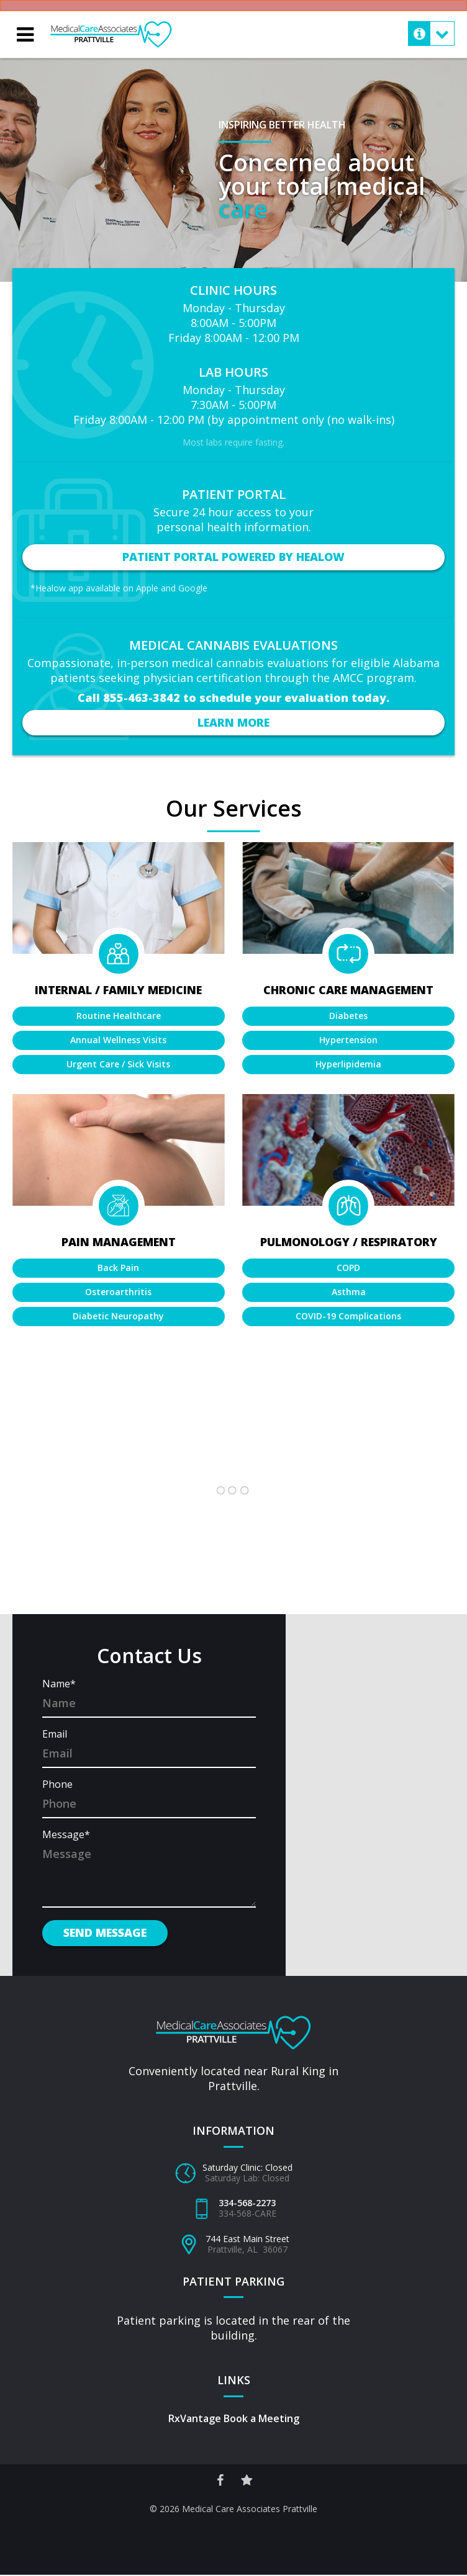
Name (59, 1685)
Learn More (233, 722)
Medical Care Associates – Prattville (112, 27)
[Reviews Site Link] (247, 2481)
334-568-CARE (247, 2215)
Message (66, 1836)
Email (54, 1736)
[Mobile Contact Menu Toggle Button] (431, 33)
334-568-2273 (247, 2204)
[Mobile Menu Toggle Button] (25, 35)
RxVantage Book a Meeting (233, 2419)
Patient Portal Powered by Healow (233, 557)
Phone (57, 1786)
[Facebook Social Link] (220, 2481)
